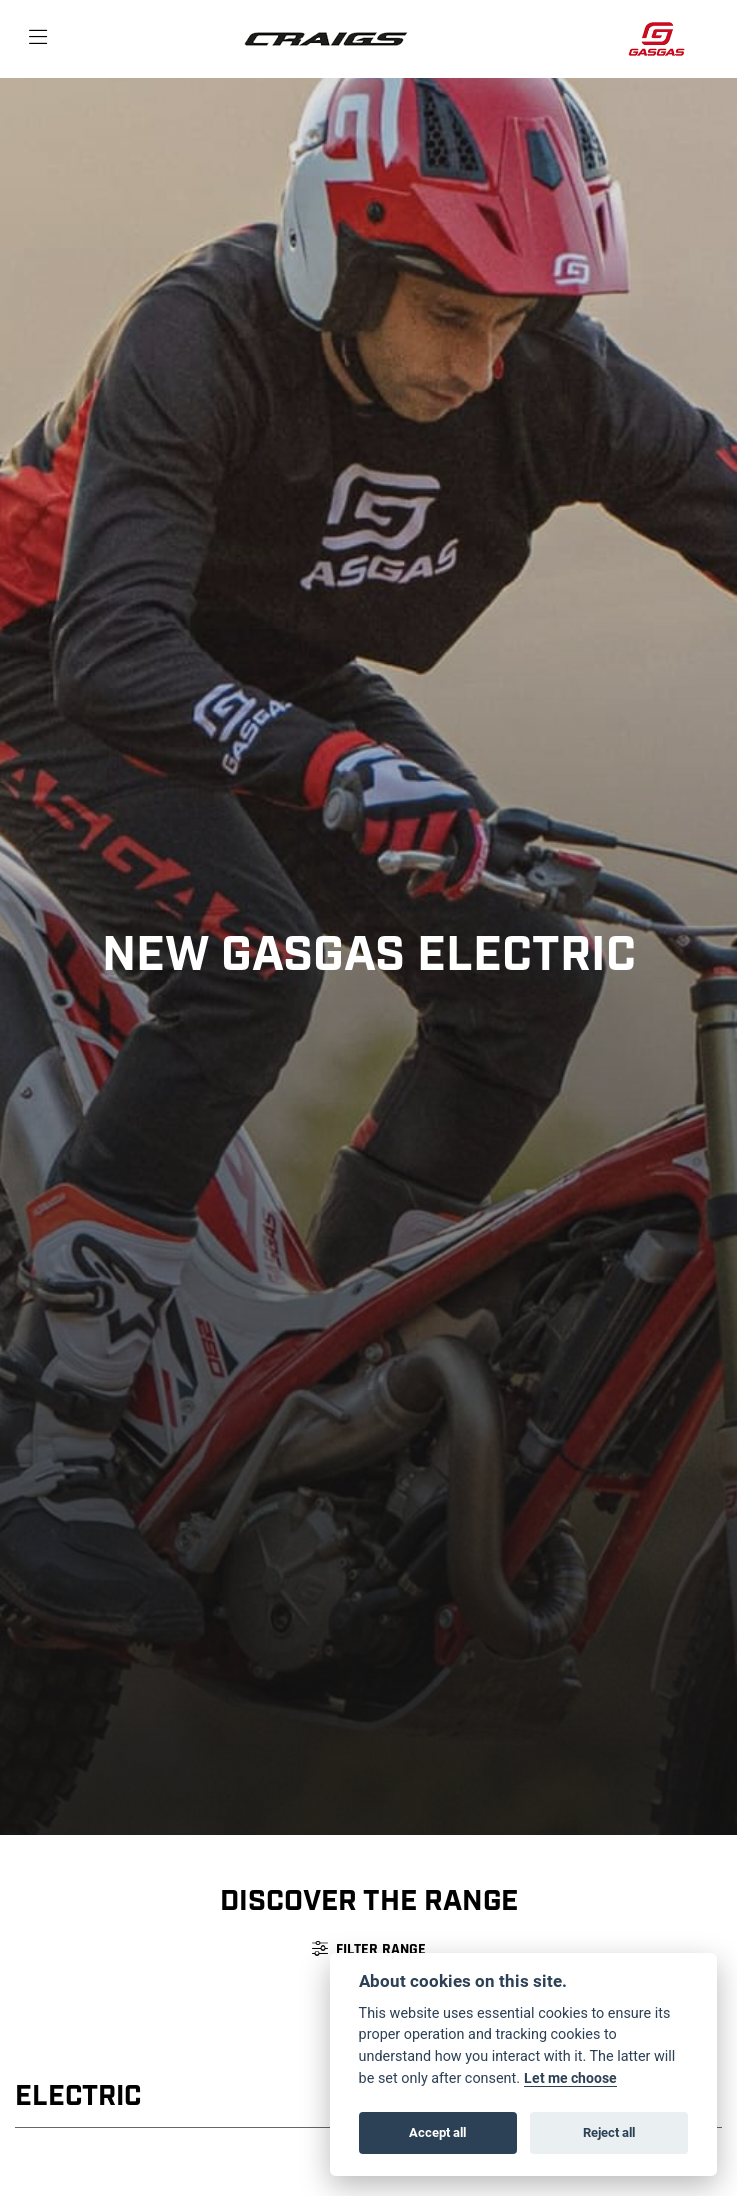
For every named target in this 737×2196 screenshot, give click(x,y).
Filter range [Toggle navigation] (369, 1949)
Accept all (437, 2132)
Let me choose (570, 2078)
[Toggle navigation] (38, 39)
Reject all (609, 2132)
